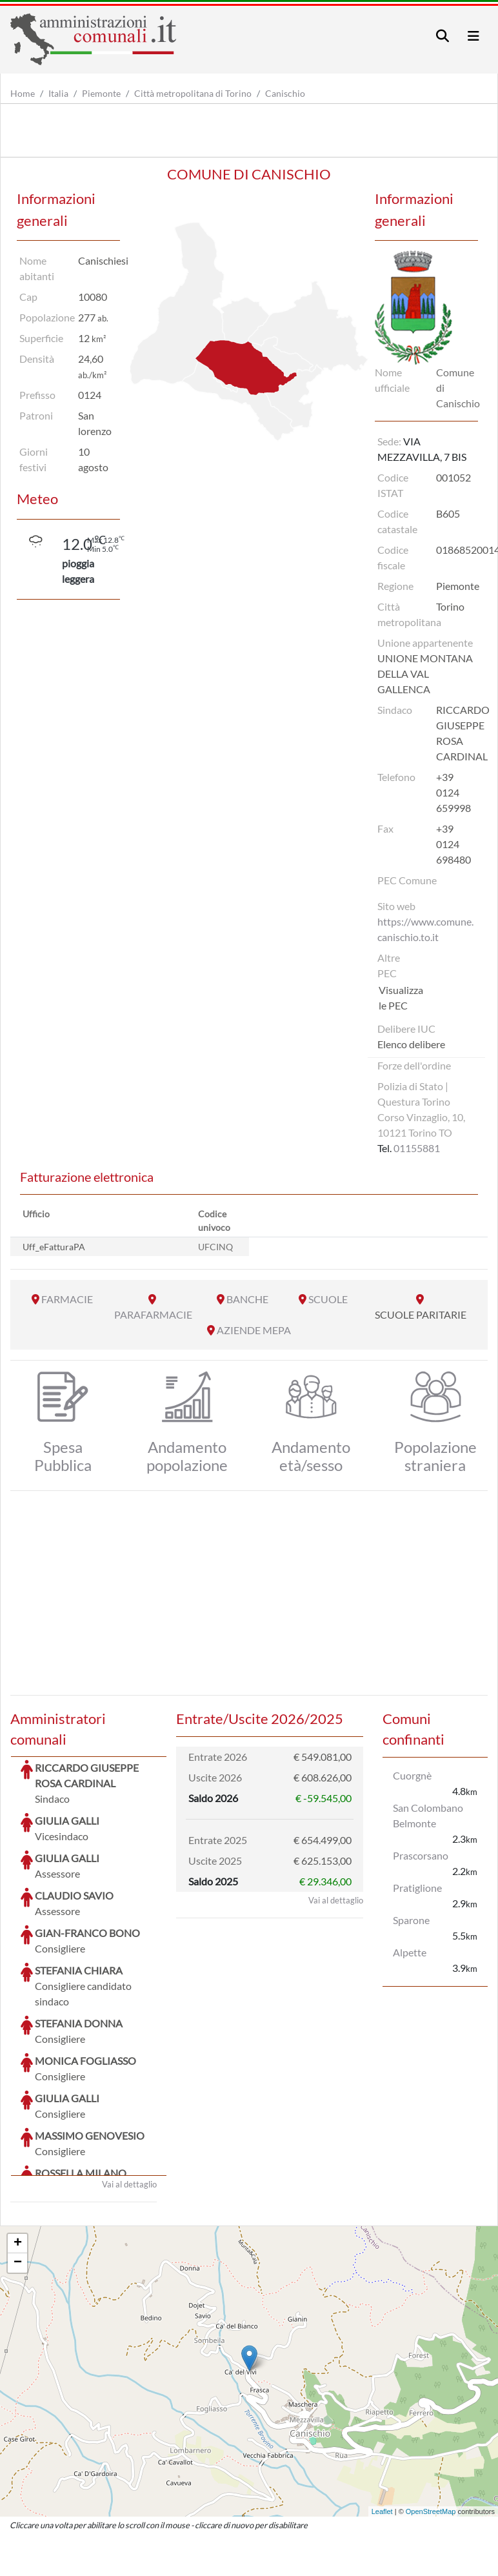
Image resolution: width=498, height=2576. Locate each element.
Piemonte (101, 93)
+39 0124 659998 (453, 792)
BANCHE (247, 1299)
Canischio (285, 93)
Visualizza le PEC (401, 997)
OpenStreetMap (431, 2415)
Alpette (409, 1952)
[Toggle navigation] (442, 36)
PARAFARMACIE (153, 1314)
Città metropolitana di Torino (193, 93)
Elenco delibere (411, 1044)
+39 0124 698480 (453, 844)
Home (22, 93)
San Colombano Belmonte (428, 1815)
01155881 (416, 1148)
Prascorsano (420, 1855)
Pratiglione (417, 1887)
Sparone (411, 1920)
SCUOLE (328, 1299)
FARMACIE (67, 1299)
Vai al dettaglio (129, 2087)
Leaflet (382, 2415)
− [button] (18, 2166)
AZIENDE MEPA (254, 1330)
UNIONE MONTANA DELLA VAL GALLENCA (425, 673)
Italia (58, 93)
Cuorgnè (412, 1775)
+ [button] (18, 2146)
